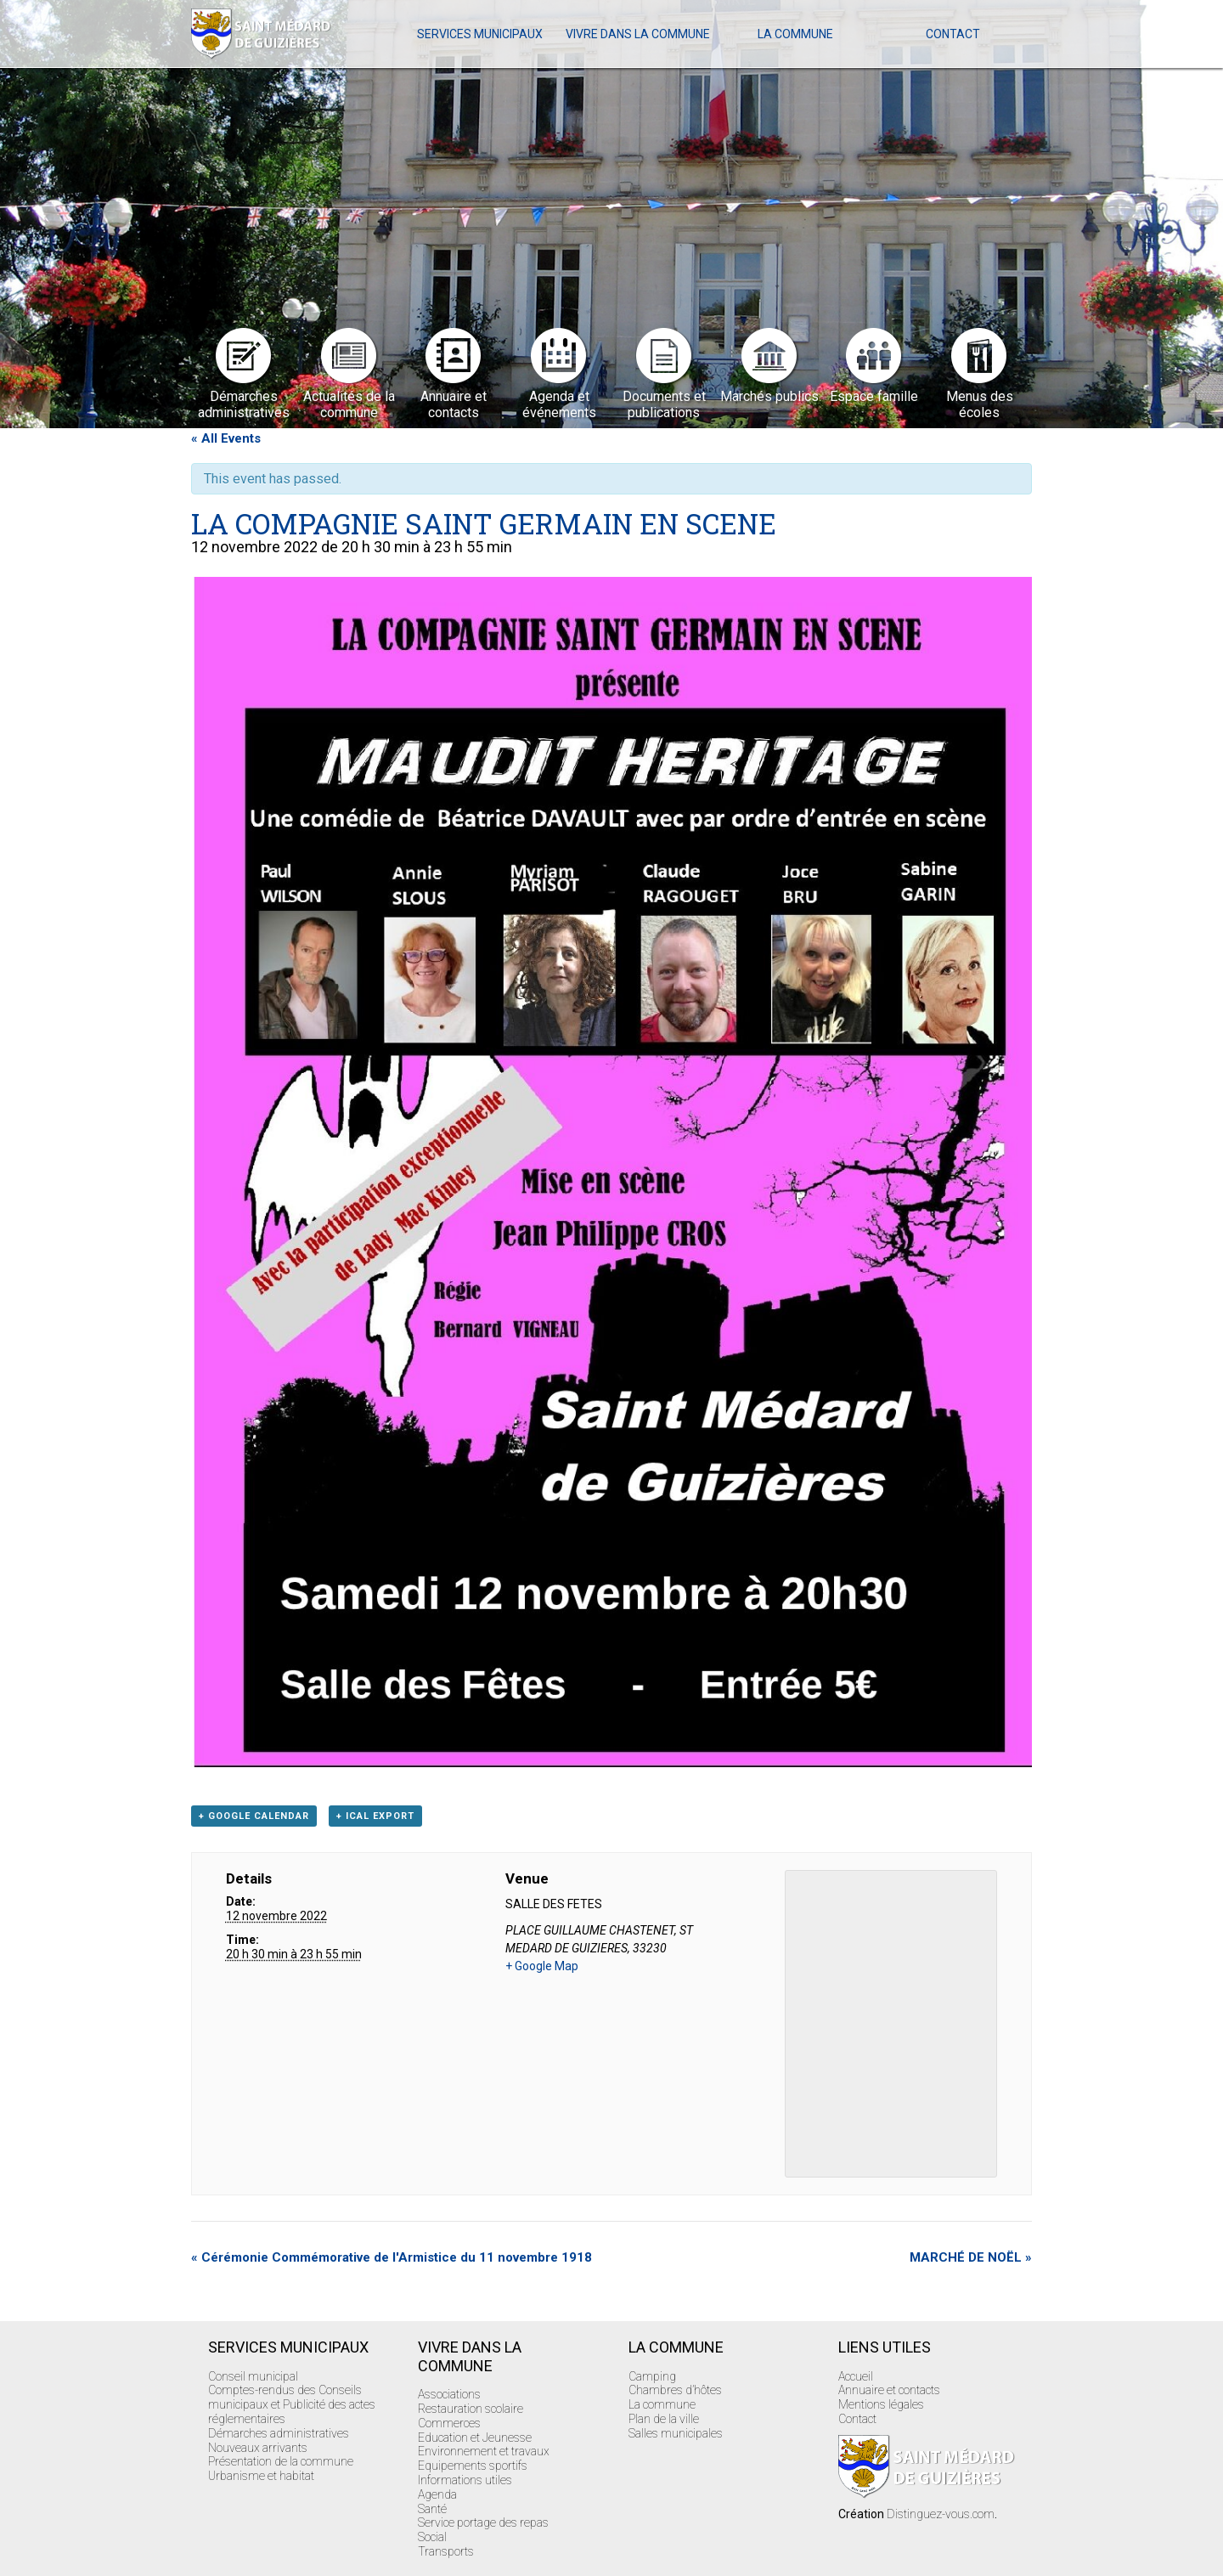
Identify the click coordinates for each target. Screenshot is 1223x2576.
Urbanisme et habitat (261, 2476)
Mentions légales (881, 2404)
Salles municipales (675, 2433)
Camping (652, 2376)
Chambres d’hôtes (675, 2390)
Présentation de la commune (280, 2461)
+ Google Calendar (254, 1816)
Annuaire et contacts (889, 2390)
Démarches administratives (278, 2433)
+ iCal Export (375, 1816)
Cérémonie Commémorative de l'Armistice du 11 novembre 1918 (391, 2257)
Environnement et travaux (484, 2451)
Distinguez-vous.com (941, 2514)
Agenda (437, 2494)
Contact (953, 34)
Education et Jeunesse (475, 2437)
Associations (449, 2394)
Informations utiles (465, 2480)
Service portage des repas (483, 2522)
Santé (432, 2509)
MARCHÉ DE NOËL (971, 2257)
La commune (795, 34)
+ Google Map (541, 1966)
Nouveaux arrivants (257, 2448)
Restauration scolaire (470, 2408)
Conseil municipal (253, 2376)
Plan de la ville (663, 2419)
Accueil (855, 2376)
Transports (446, 2551)
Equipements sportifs (472, 2465)
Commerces (449, 2423)
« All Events (226, 438)
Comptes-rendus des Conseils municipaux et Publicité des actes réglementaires (291, 2404)
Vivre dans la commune (638, 34)
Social (432, 2537)
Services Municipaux (480, 34)
